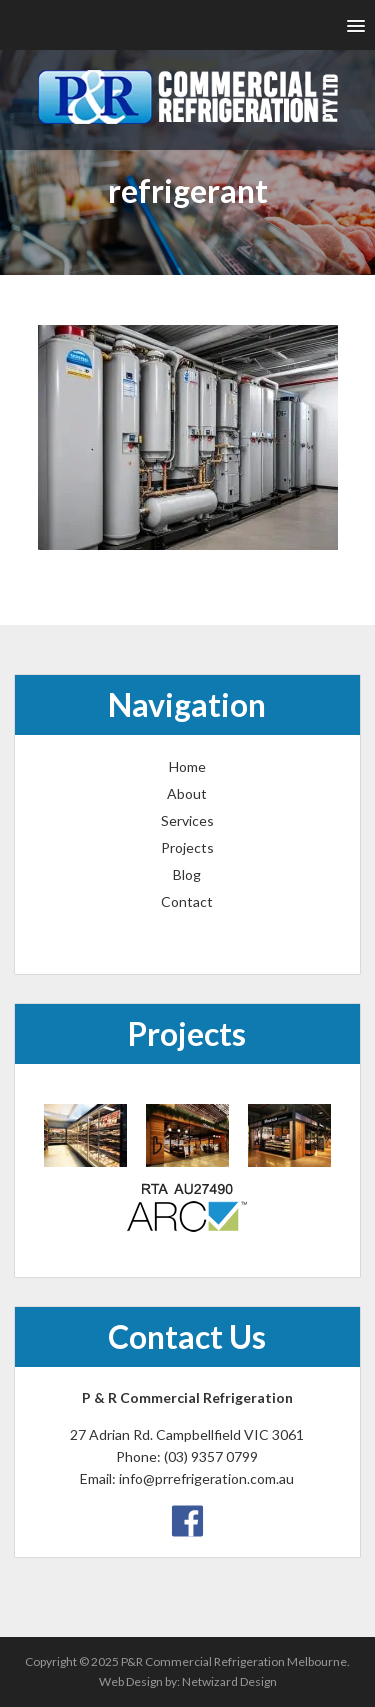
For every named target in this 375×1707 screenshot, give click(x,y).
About (187, 793)
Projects (187, 847)
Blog (187, 874)
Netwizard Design (229, 1681)
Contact (187, 901)
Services (187, 820)
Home (187, 766)
